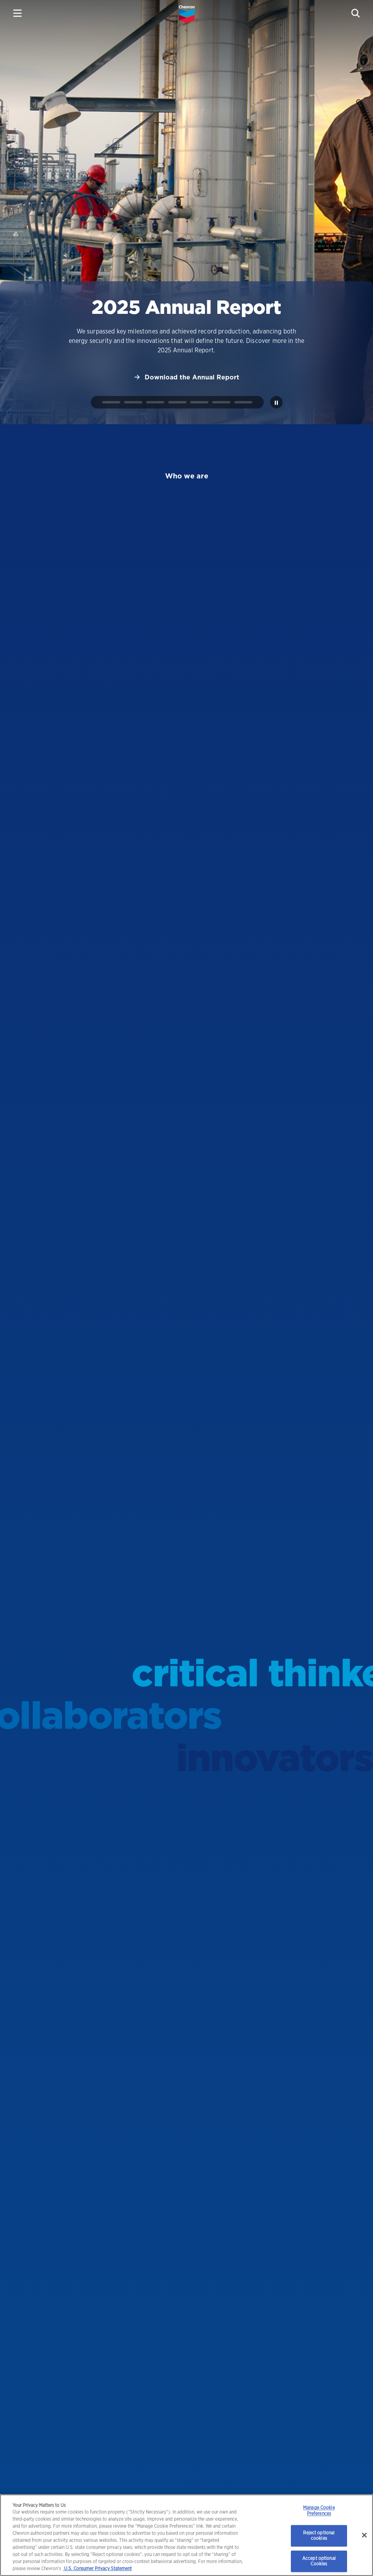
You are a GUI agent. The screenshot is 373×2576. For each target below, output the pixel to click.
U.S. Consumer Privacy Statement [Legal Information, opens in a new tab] (97, 2568)
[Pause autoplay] (276, 402)
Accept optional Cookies (319, 2561)
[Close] (364, 2535)
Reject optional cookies (318, 2535)
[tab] (111, 402)
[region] (186, 2535)
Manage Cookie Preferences (319, 2510)
